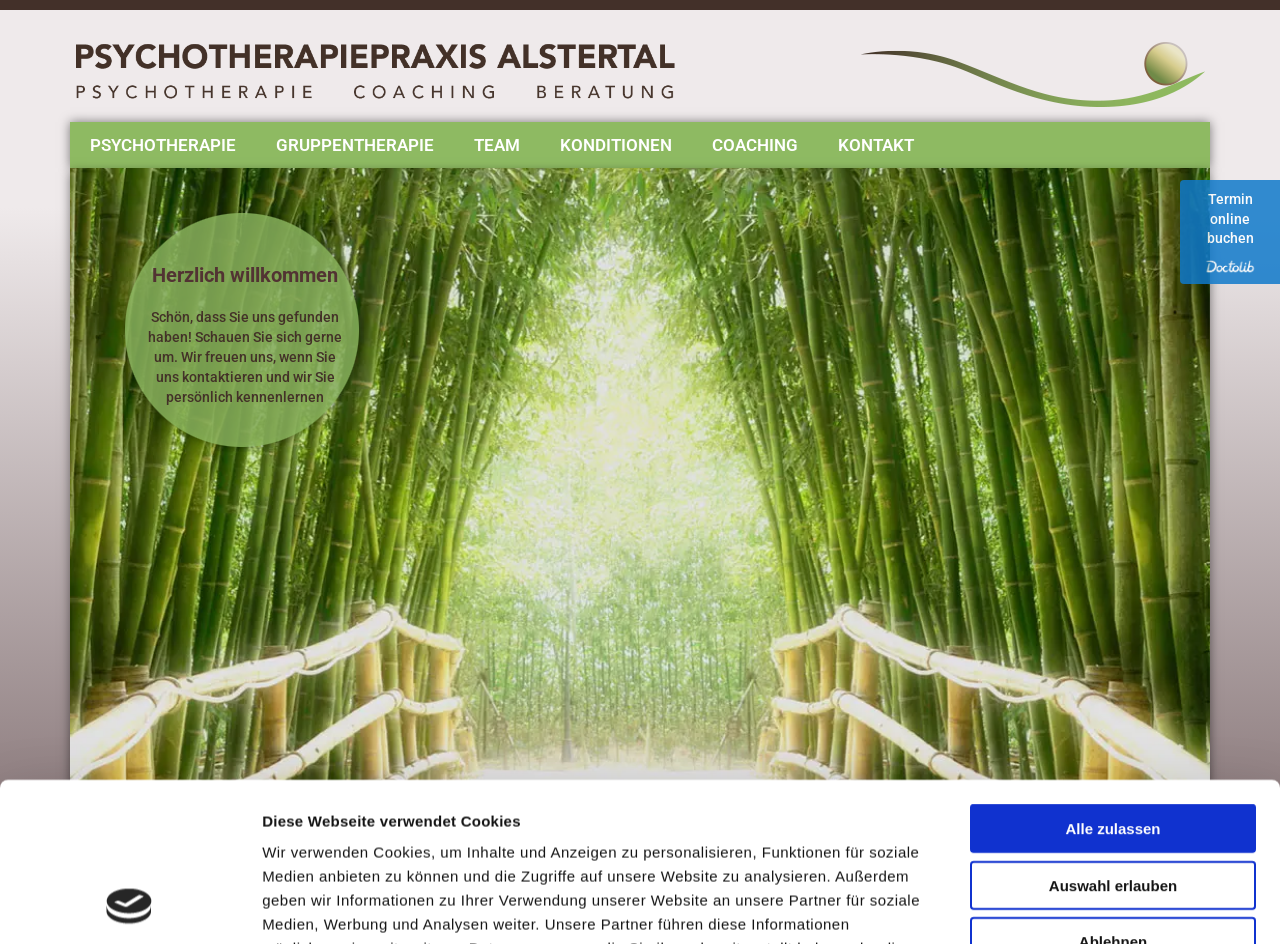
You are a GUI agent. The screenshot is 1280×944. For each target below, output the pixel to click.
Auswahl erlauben (1113, 736)
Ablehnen (1113, 792)
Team (497, 145)
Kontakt (876, 145)
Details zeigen (1063, 904)
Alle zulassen (1112, 679)
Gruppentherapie (355, 145)
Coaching (755, 145)
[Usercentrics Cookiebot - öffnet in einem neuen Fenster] (129, 905)
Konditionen (616, 145)
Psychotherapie (163, 145)
